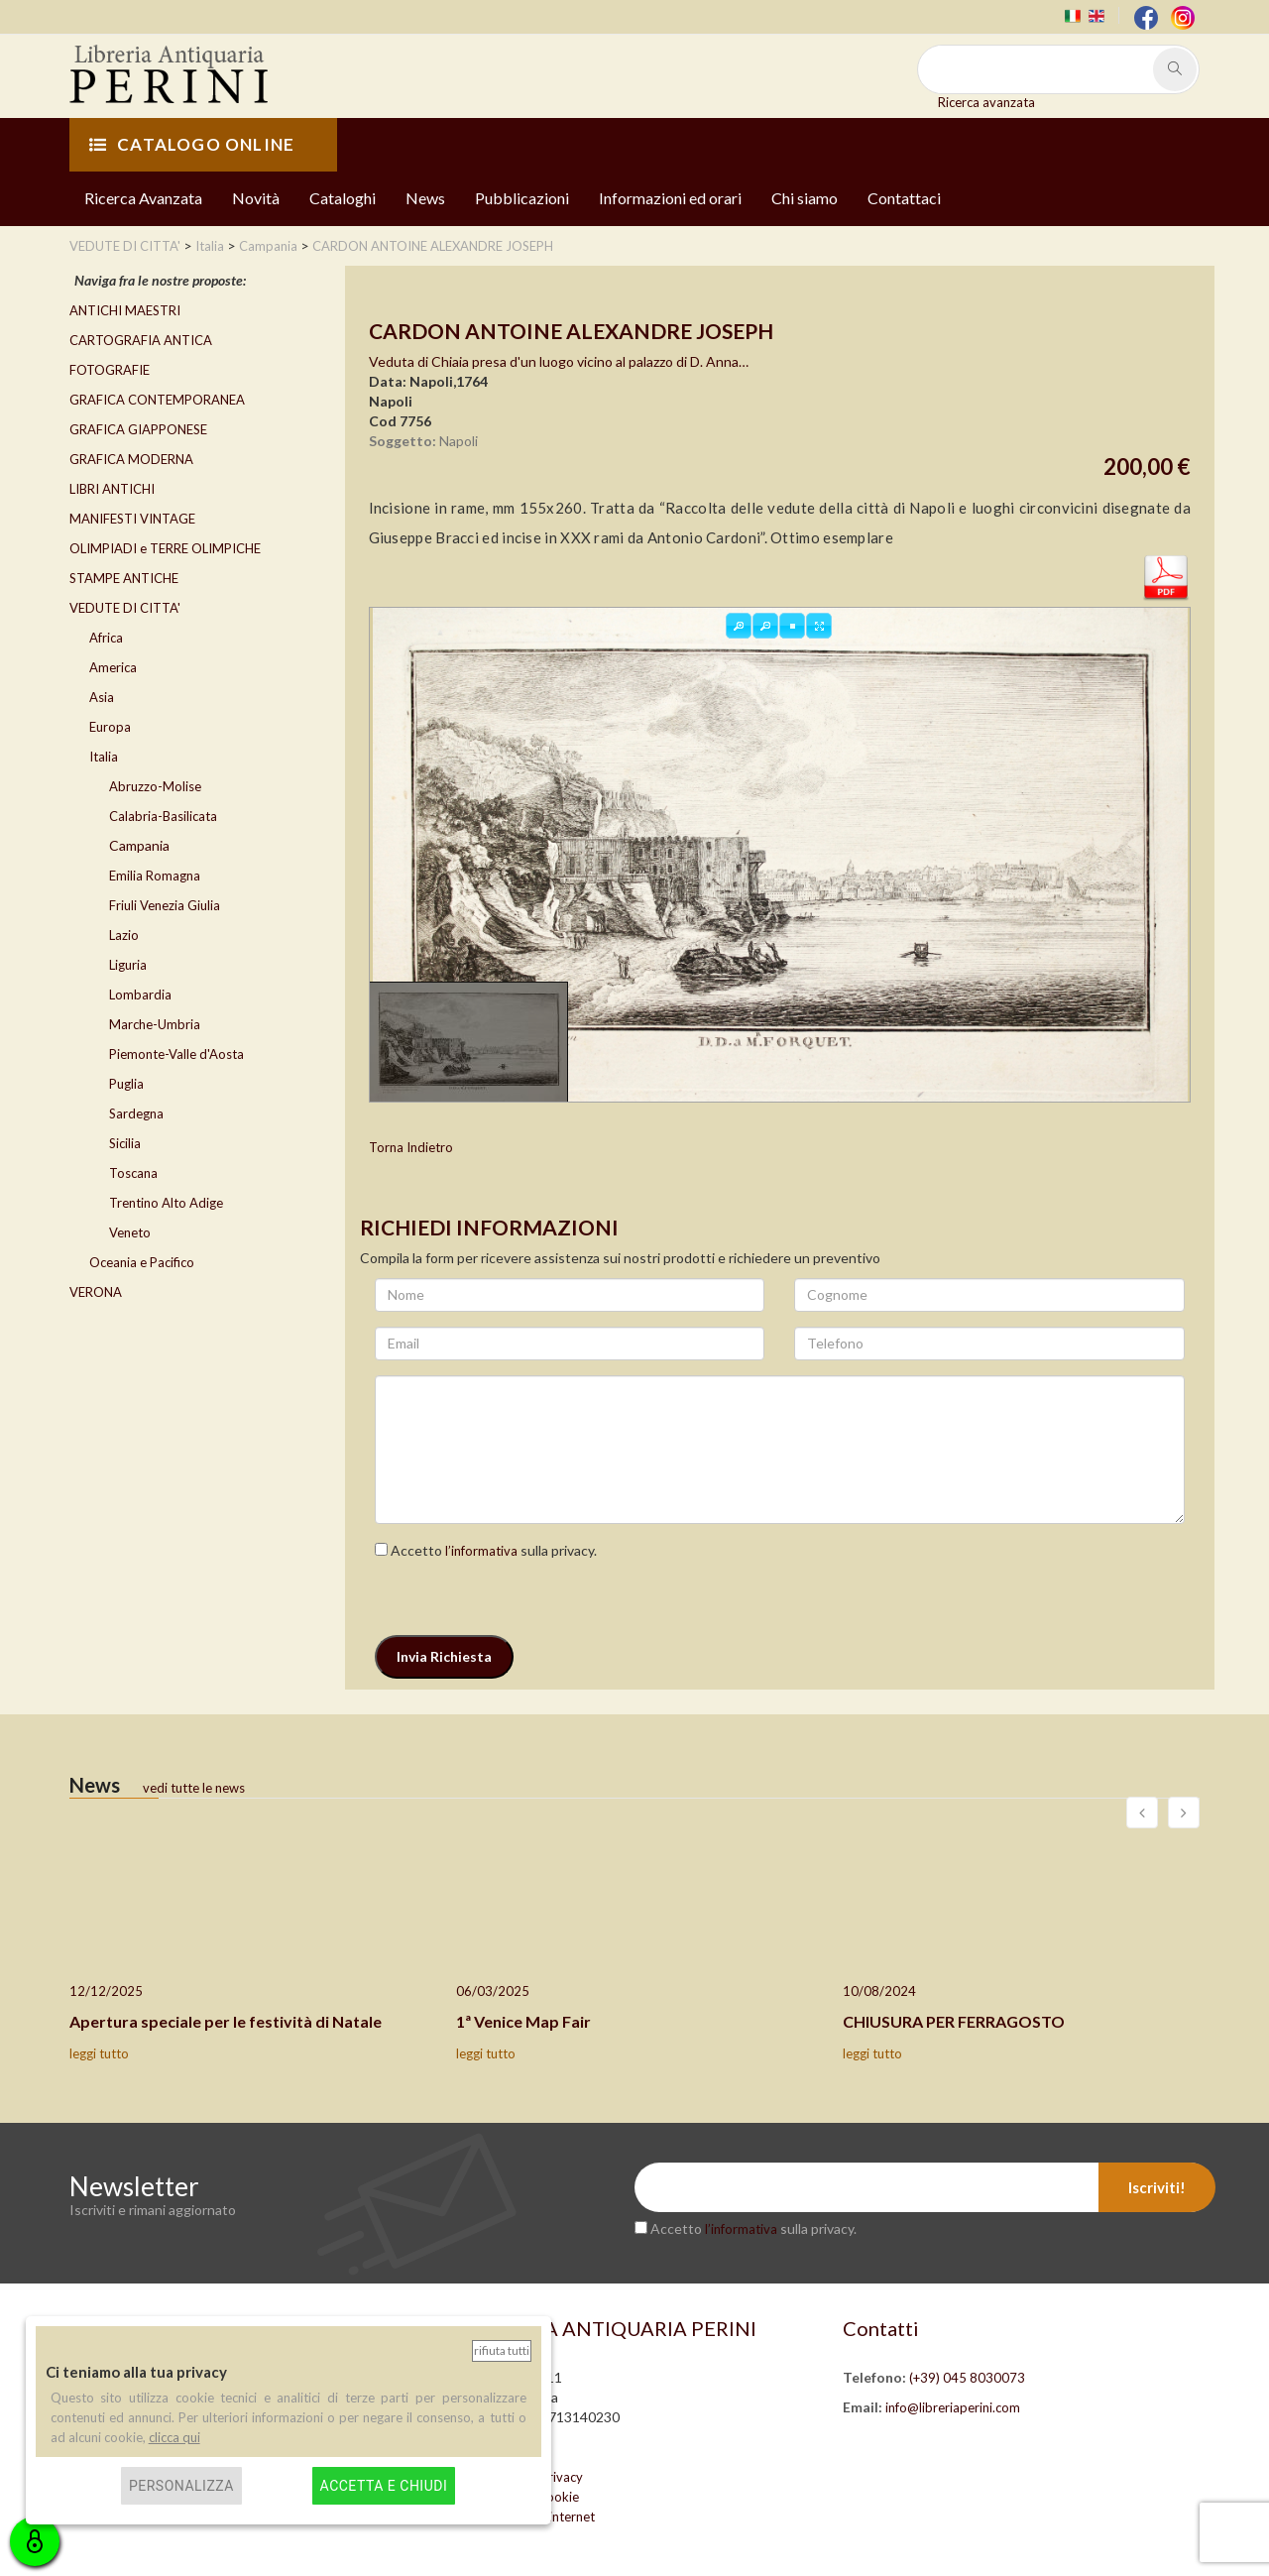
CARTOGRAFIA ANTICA (140, 340)
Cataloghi (342, 197)
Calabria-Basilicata (163, 816)
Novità (256, 197)
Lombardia (140, 994)
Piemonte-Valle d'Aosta (176, 1054)
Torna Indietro (411, 1147)
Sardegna (136, 1113)
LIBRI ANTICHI (112, 489)
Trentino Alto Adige (166, 1203)
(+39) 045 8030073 (967, 2378)
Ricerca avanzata (986, 102)
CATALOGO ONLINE (191, 144)
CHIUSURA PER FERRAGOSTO (954, 2021)
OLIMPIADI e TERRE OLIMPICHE (165, 548)
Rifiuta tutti (501, 2350)
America (113, 667)
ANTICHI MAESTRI (124, 310)
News (425, 197)
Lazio (124, 935)
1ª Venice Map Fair (523, 2021)
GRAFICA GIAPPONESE (138, 429)
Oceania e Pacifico (141, 1262)
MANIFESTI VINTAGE (132, 519)
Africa (106, 637)
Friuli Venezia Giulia (164, 905)
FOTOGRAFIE (109, 370)
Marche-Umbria (154, 1024)
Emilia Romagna (154, 875)
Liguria (128, 965)
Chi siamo (804, 197)
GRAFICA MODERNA (131, 459)
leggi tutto (99, 2053)
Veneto (130, 1232)
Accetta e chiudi (384, 2486)
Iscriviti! (1157, 2187)
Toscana (133, 1173)
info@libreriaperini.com (952, 2407)
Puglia (126, 1084)
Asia (101, 697)
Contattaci (904, 197)
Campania (139, 845)
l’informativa (481, 1551)
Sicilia (125, 1143)
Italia (103, 756)
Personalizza (181, 2486)
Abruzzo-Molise (155, 786)
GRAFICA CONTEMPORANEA (157, 400)
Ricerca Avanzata (143, 197)
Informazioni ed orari (670, 197)
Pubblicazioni (522, 197)
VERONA (95, 1292)
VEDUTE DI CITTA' (124, 608)
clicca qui (174, 2437)
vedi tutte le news (194, 1788)
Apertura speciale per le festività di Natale (225, 2021)
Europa (110, 727)
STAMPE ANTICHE (123, 578)
